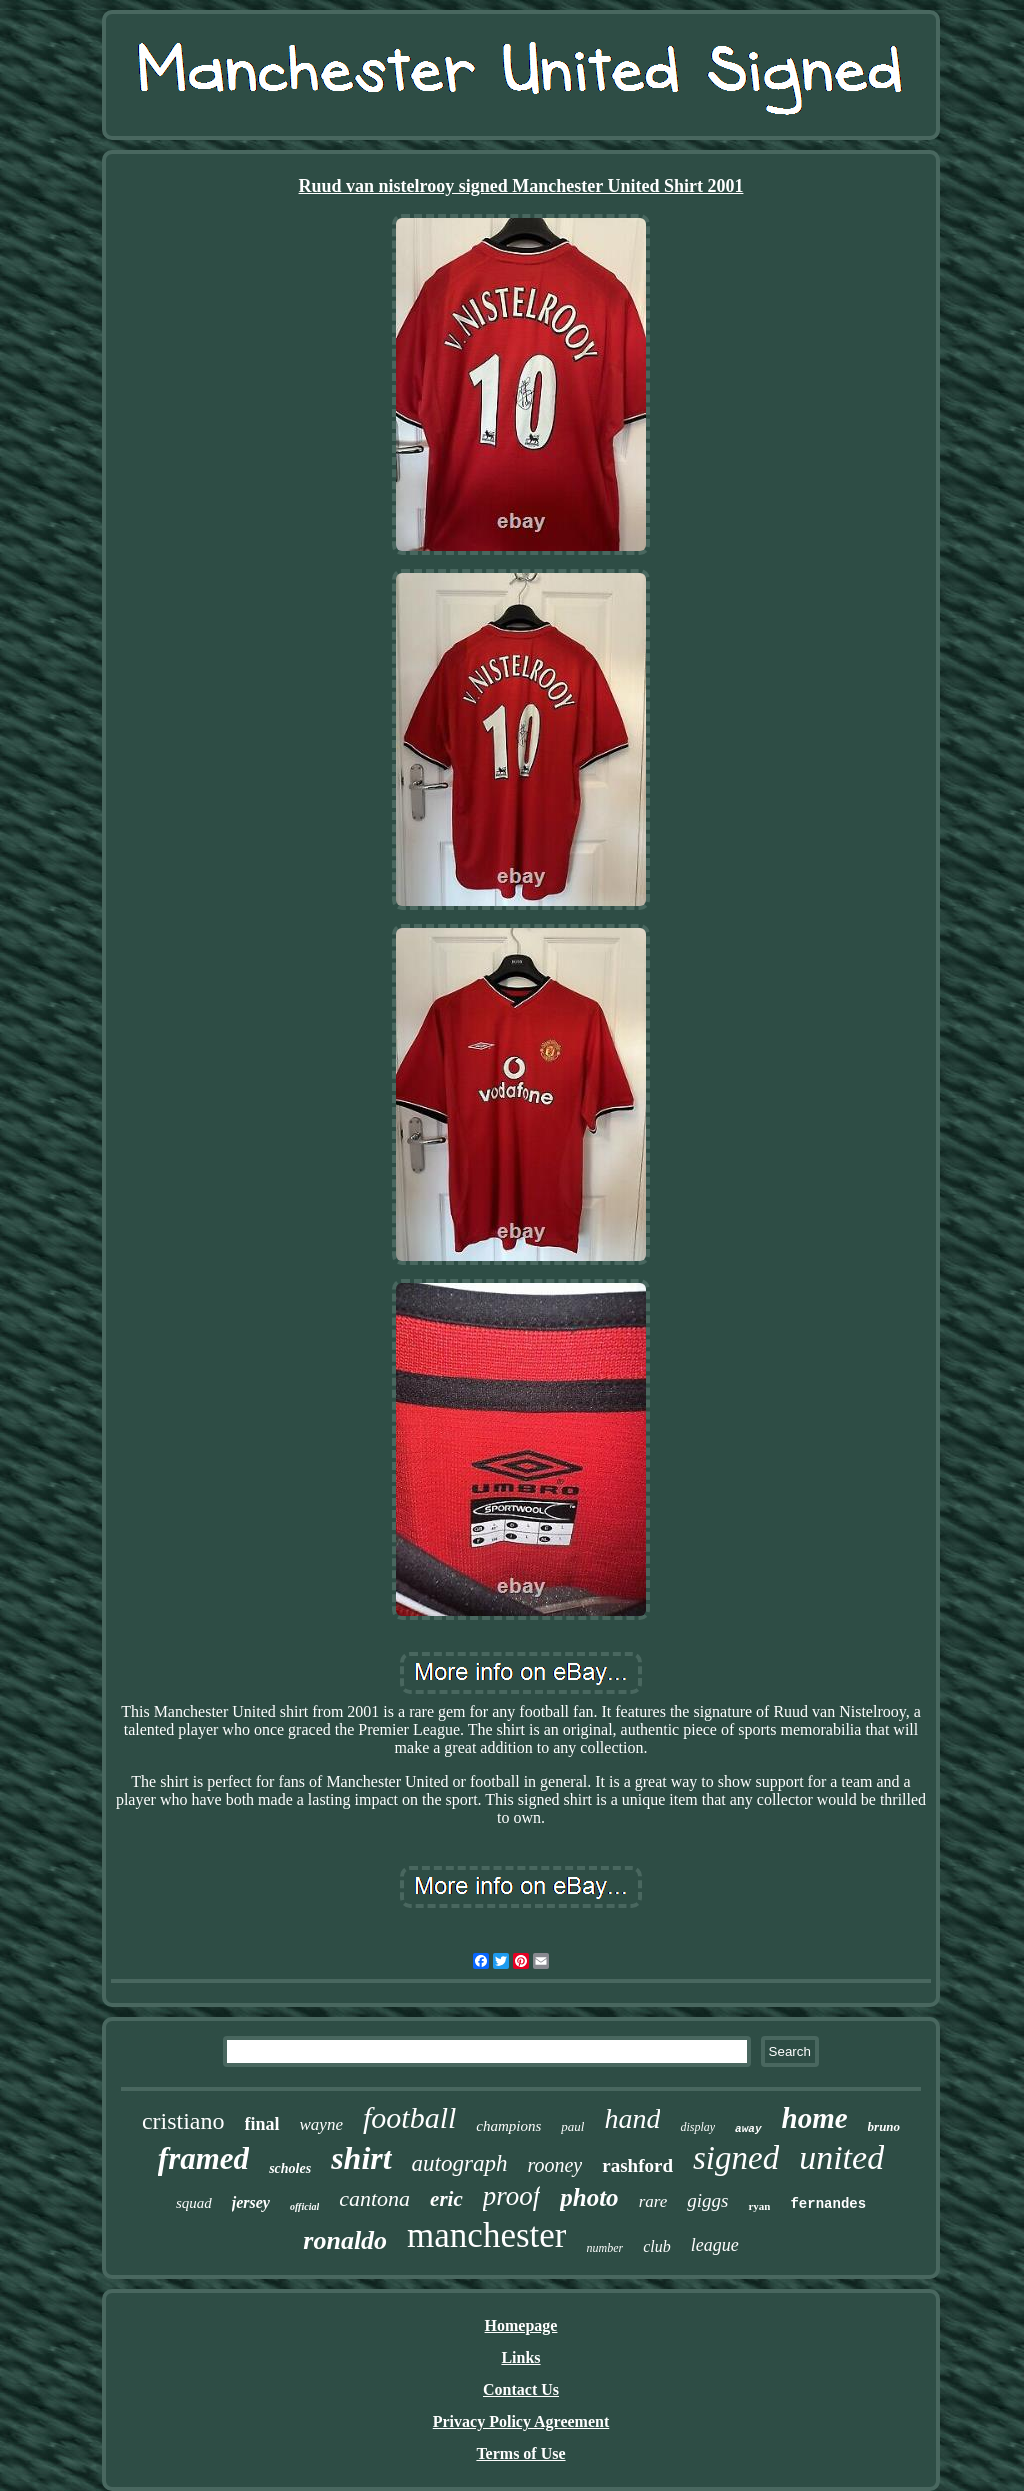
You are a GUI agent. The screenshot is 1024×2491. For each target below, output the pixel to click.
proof (512, 2196)
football (409, 2117)
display (697, 2127)
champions (508, 2126)
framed (203, 2158)
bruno (884, 2126)
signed (736, 2158)
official (304, 2206)
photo (589, 2197)
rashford (637, 2165)
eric (446, 2199)
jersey (251, 2202)
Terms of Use (520, 2453)
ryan (759, 2206)
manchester (486, 2235)
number (604, 2248)
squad (194, 2203)
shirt (361, 2158)
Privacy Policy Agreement (521, 2421)
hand (632, 2118)
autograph (460, 2163)
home (815, 2118)
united (841, 2157)
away (748, 2129)
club (657, 2246)
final (262, 2124)
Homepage (521, 2325)
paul (572, 2126)
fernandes (828, 2204)
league (715, 2245)
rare (653, 2201)
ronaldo (345, 2240)
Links (520, 2357)
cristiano (183, 2121)
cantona (374, 2198)
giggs (707, 2200)
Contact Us (521, 2389)
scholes (290, 2168)
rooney (554, 2165)
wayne (321, 2124)
